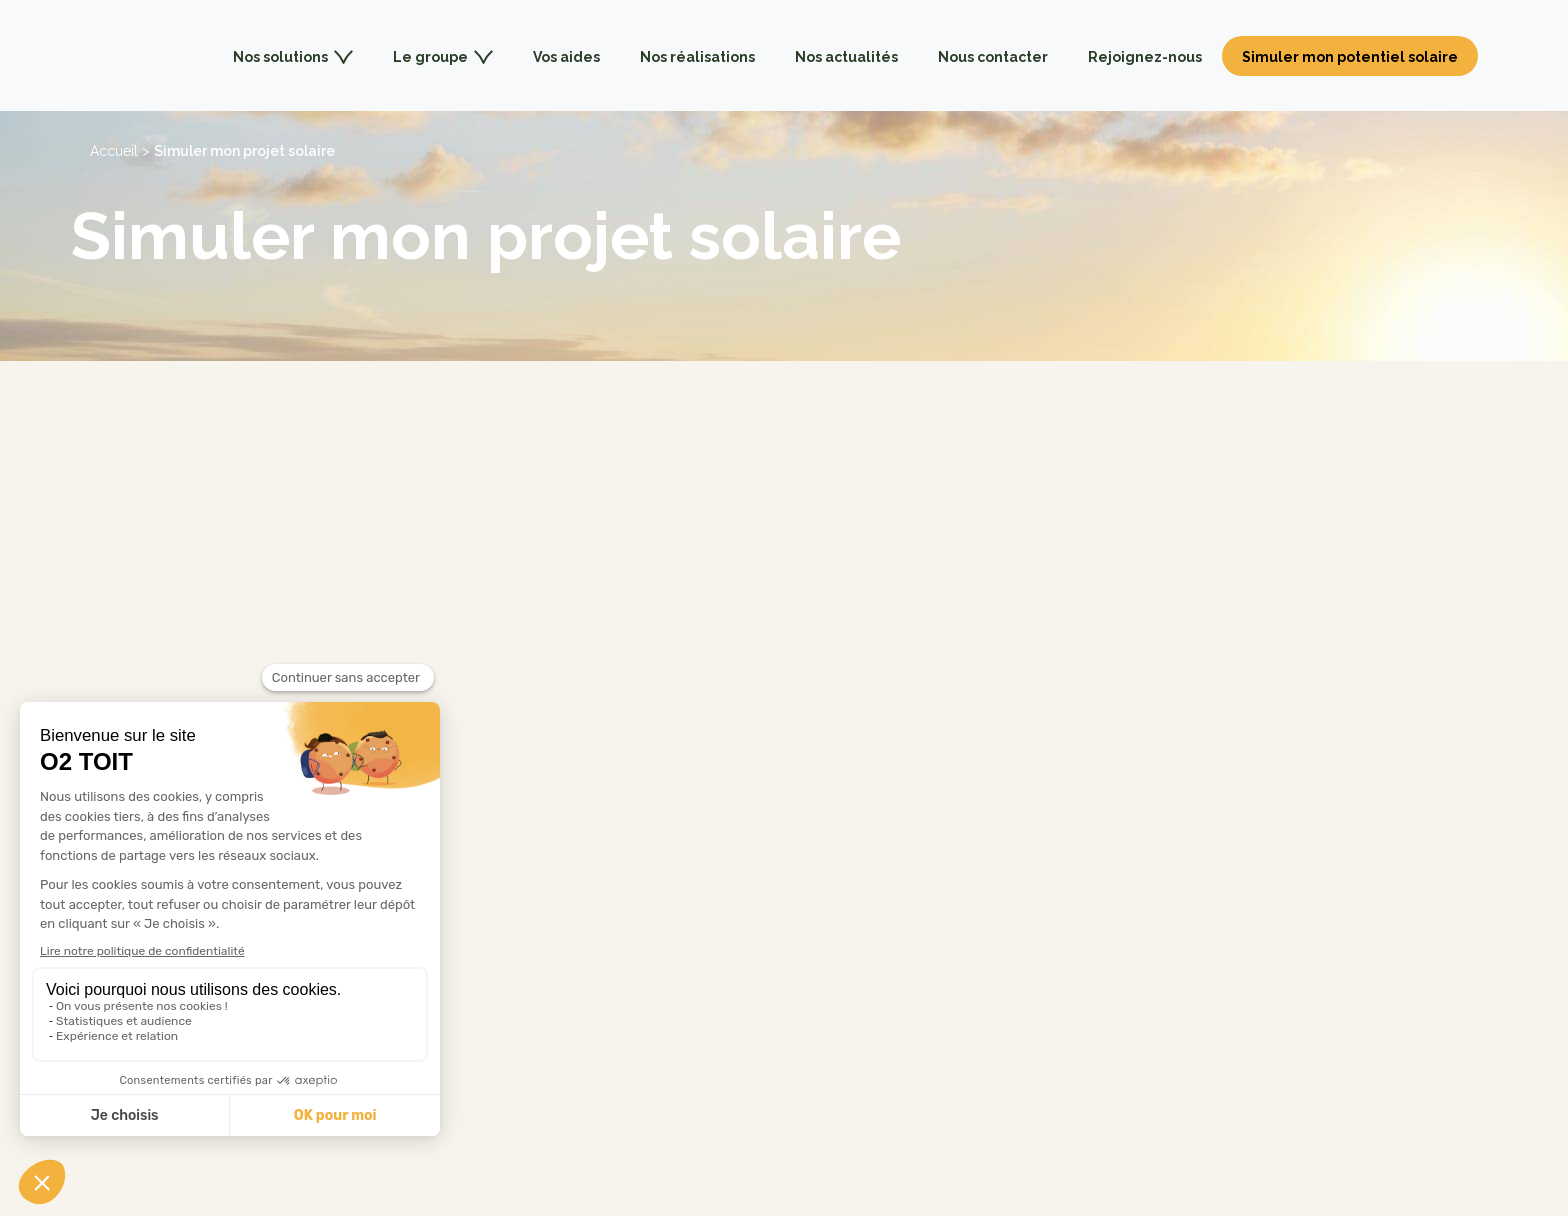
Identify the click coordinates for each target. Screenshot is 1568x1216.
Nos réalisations (697, 57)
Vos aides (566, 57)
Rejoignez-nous (1145, 57)
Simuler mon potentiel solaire (1350, 57)
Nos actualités (846, 57)
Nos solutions (293, 57)
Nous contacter (993, 57)
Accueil (114, 151)
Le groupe (443, 57)
